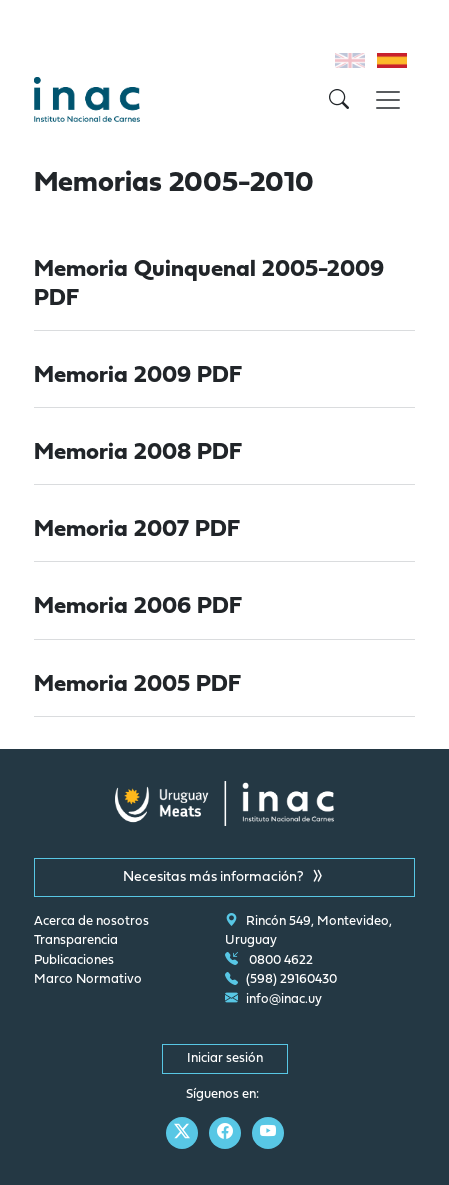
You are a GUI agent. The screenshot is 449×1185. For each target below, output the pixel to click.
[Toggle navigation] (388, 100)
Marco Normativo (88, 980)
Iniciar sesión (225, 1059)
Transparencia (76, 941)
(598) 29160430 (281, 980)
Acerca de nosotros (91, 922)
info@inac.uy (273, 1000)
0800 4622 (269, 961)
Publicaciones (74, 961)
